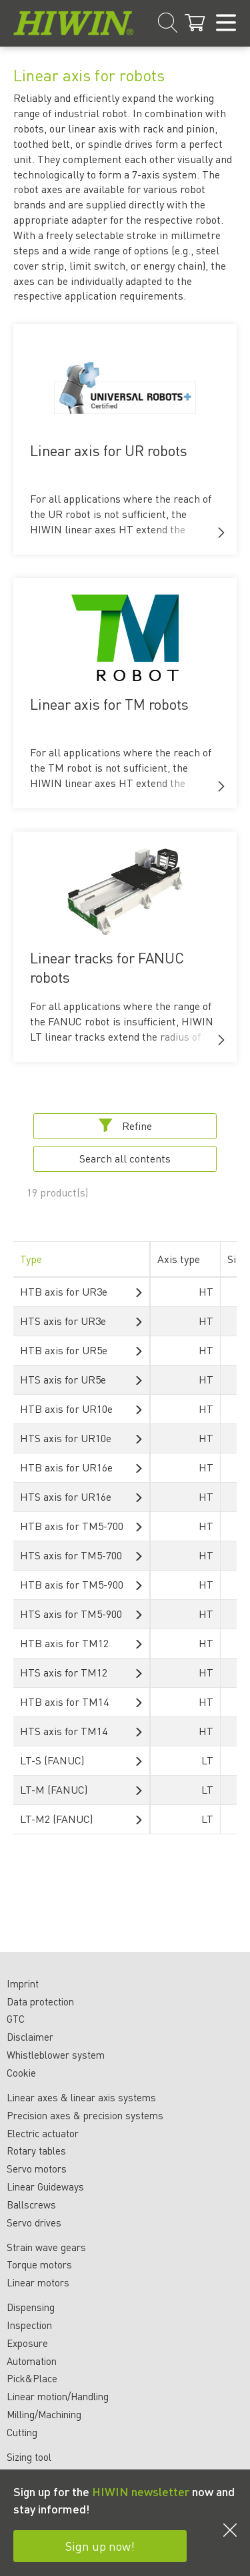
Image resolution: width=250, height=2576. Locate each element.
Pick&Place (32, 2378)
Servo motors (37, 2168)
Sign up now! (100, 2545)
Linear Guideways (45, 2186)
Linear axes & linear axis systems (81, 2097)
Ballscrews (31, 2204)
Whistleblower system (56, 2054)
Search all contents (125, 1158)
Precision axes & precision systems (85, 2115)
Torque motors (39, 2264)
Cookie (21, 2072)
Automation (32, 2361)
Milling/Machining (44, 2414)
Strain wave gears (46, 2247)
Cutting (22, 2432)
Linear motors (38, 2282)
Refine (125, 1126)
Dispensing (31, 2307)
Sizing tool (29, 2456)
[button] (221, 532)
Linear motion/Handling (58, 2396)
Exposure (27, 2343)
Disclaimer (30, 2036)
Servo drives (34, 2222)
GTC (16, 2018)
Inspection (29, 2325)
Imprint (23, 1983)
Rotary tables (36, 2150)
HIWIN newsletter (140, 2491)
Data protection (40, 2001)
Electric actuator (43, 2133)
